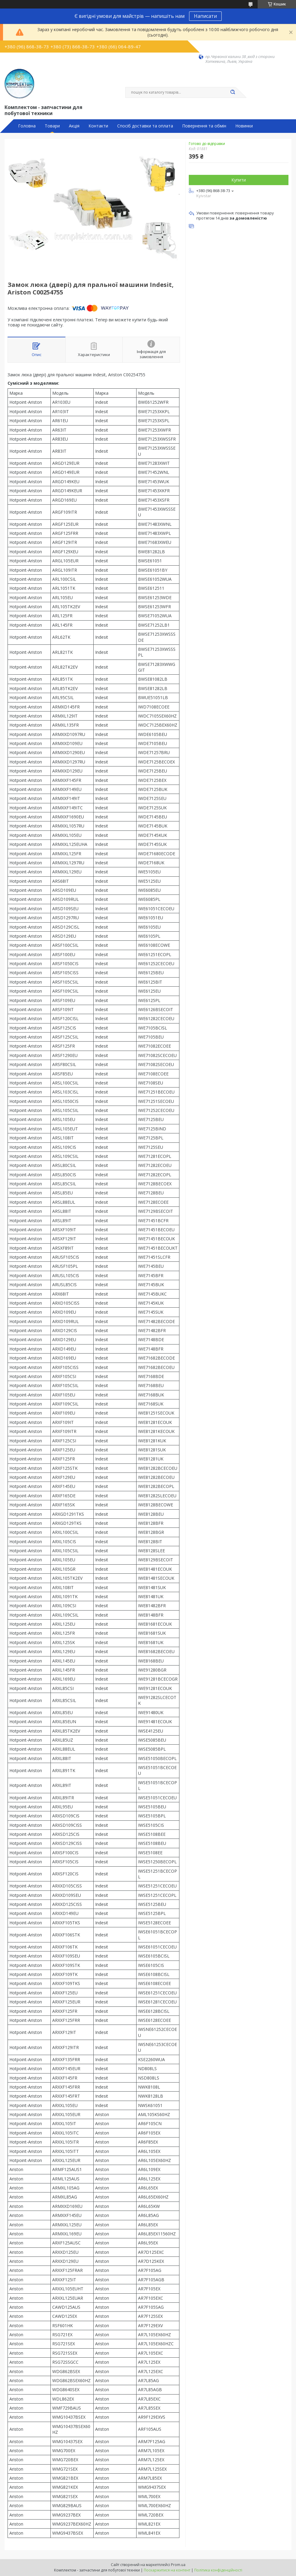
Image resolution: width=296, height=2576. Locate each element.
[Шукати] (233, 92)
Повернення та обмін (204, 126)
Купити (238, 180)
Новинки (244, 126)
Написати (205, 16)
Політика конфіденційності (218, 2570)
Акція (74, 126)
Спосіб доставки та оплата (145, 126)
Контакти (98, 126)
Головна (27, 126)
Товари (52, 126)
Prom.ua (178, 2564)
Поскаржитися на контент (167, 2570)
